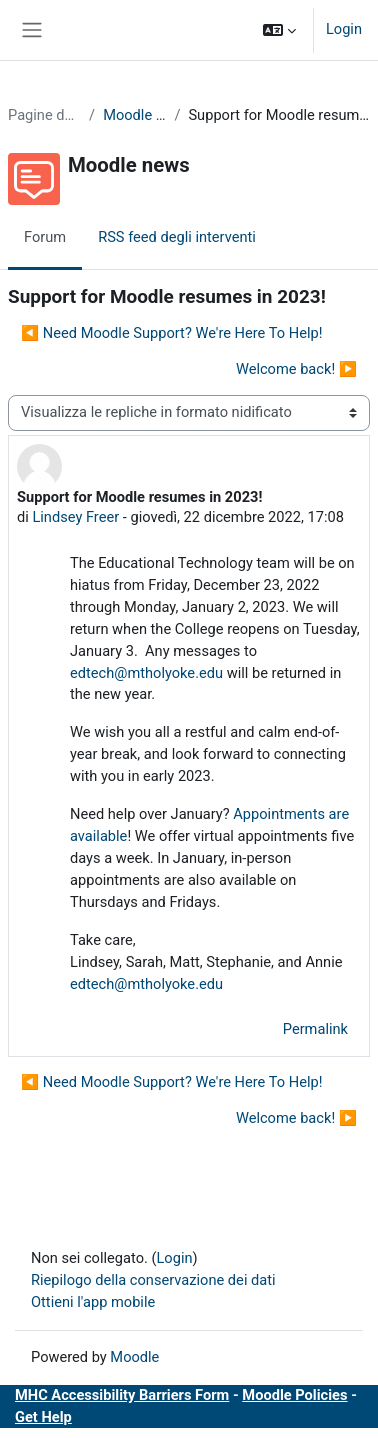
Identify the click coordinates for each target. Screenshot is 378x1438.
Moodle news (134, 115)
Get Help (43, 1417)
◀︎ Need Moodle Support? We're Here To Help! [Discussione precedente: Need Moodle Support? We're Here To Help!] (171, 333)
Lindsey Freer (75, 517)
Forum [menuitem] (45, 237)
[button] (279, 30)
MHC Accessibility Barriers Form (122, 1395)
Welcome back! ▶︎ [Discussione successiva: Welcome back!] (296, 369)
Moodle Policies (294, 1395)
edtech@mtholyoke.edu (146, 673)
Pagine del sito (44, 115)
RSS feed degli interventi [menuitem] (177, 237)
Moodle (134, 1357)
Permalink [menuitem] (315, 1029)
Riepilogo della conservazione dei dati (153, 1280)
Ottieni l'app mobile (93, 1302)
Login (344, 29)
